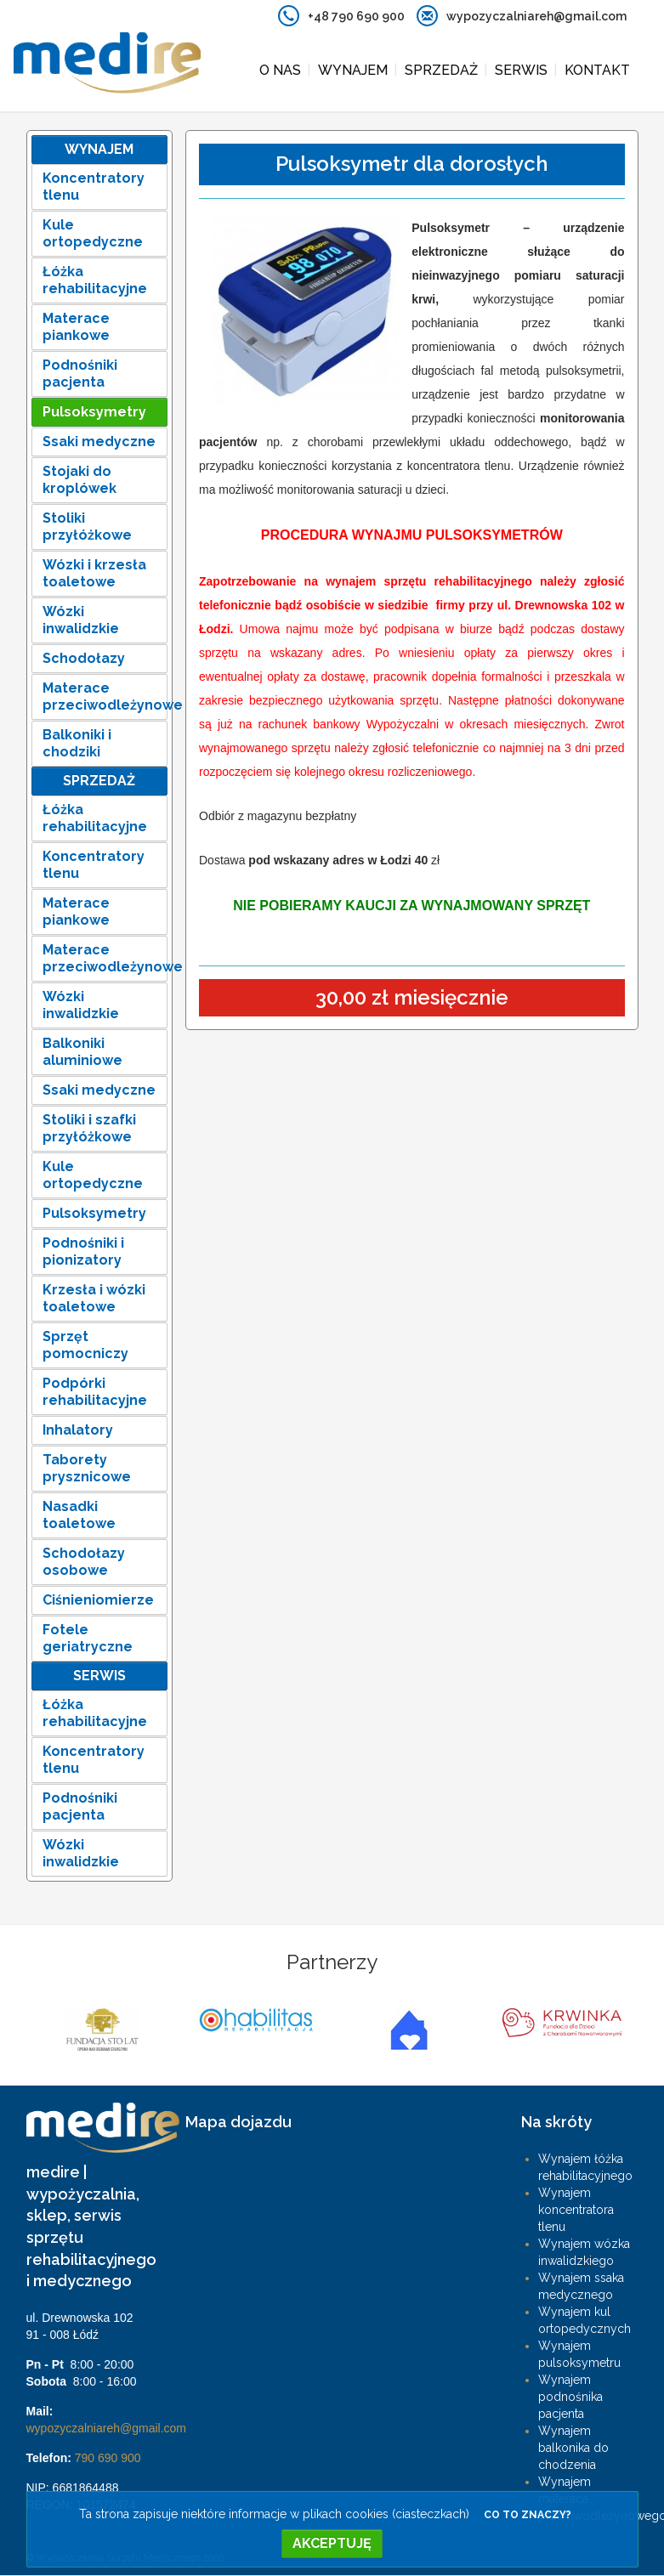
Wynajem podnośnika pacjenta (570, 2396)
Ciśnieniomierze (98, 1600)
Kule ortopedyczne (93, 233)
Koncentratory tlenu (95, 186)
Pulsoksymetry (94, 412)
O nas (280, 70)
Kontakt (597, 70)
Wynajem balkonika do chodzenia (573, 2447)
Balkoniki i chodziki (79, 743)
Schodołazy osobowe (85, 1561)
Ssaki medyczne (99, 441)
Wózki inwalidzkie (81, 620)
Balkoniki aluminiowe (82, 1051)
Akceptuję (332, 2543)
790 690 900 (108, 2458)
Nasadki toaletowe (79, 1514)
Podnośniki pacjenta (82, 373)
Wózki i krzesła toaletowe (96, 573)
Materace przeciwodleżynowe (105, 696)
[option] (102, 2029)
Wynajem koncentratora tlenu (576, 2209)
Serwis (521, 70)
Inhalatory (78, 1430)
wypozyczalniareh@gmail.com (106, 2428)
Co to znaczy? (527, 2515)
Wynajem (353, 70)
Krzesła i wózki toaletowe (96, 1298)
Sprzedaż (441, 70)
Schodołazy (84, 658)
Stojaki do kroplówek (79, 479)
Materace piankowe (78, 326)
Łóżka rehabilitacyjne (95, 280)
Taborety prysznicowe (87, 1468)
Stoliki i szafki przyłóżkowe (91, 1128)
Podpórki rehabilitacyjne (95, 1391)
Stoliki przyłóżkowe (87, 526)
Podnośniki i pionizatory (85, 1251)
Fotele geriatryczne (88, 1638)
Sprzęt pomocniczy (85, 1345)
